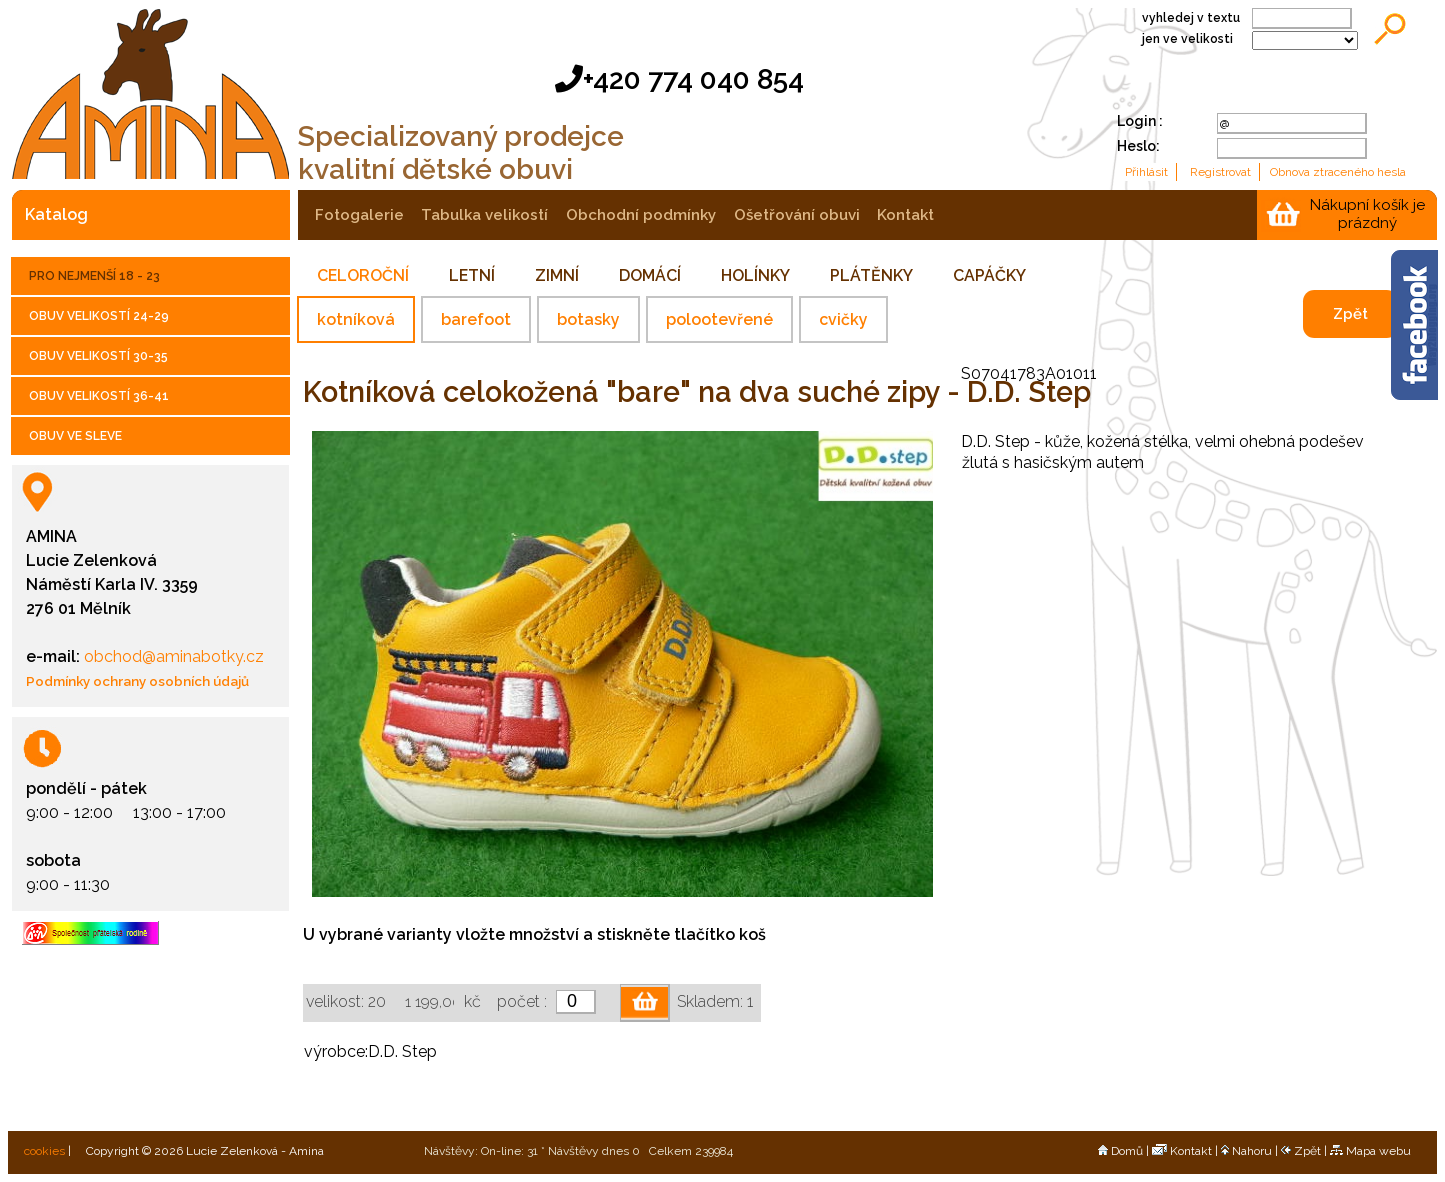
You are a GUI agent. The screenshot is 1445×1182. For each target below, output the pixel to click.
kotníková (356, 319)
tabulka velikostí (484, 215)
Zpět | (1305, 1151)
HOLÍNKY (755, 275)
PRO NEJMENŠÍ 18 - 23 (94, 276)
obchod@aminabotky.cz (172, 656)
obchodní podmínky (641, 215)
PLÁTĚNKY (871, 275)
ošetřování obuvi (797, 215)
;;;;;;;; (1305, 40)
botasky (588, 319)
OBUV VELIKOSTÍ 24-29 (99, 316)
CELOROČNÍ (363, 275)
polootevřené (719, 319)
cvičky (843, 319)
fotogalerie (359, 215)
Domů (1120, 1151)
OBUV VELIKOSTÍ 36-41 (99, 396)
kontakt (905, 215)
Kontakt (1182, 1151)
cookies (43, 1151)
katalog (56, 214)
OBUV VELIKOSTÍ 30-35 (98, 356)
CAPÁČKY (989, 275)
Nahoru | (1251, 1151)
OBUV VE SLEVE (75, 436)
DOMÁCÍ (650, 275)
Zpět (1350, 314)
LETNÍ (472, 275)
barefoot (476, 319)
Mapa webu (1370, 1151)
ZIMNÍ (557, 275)
